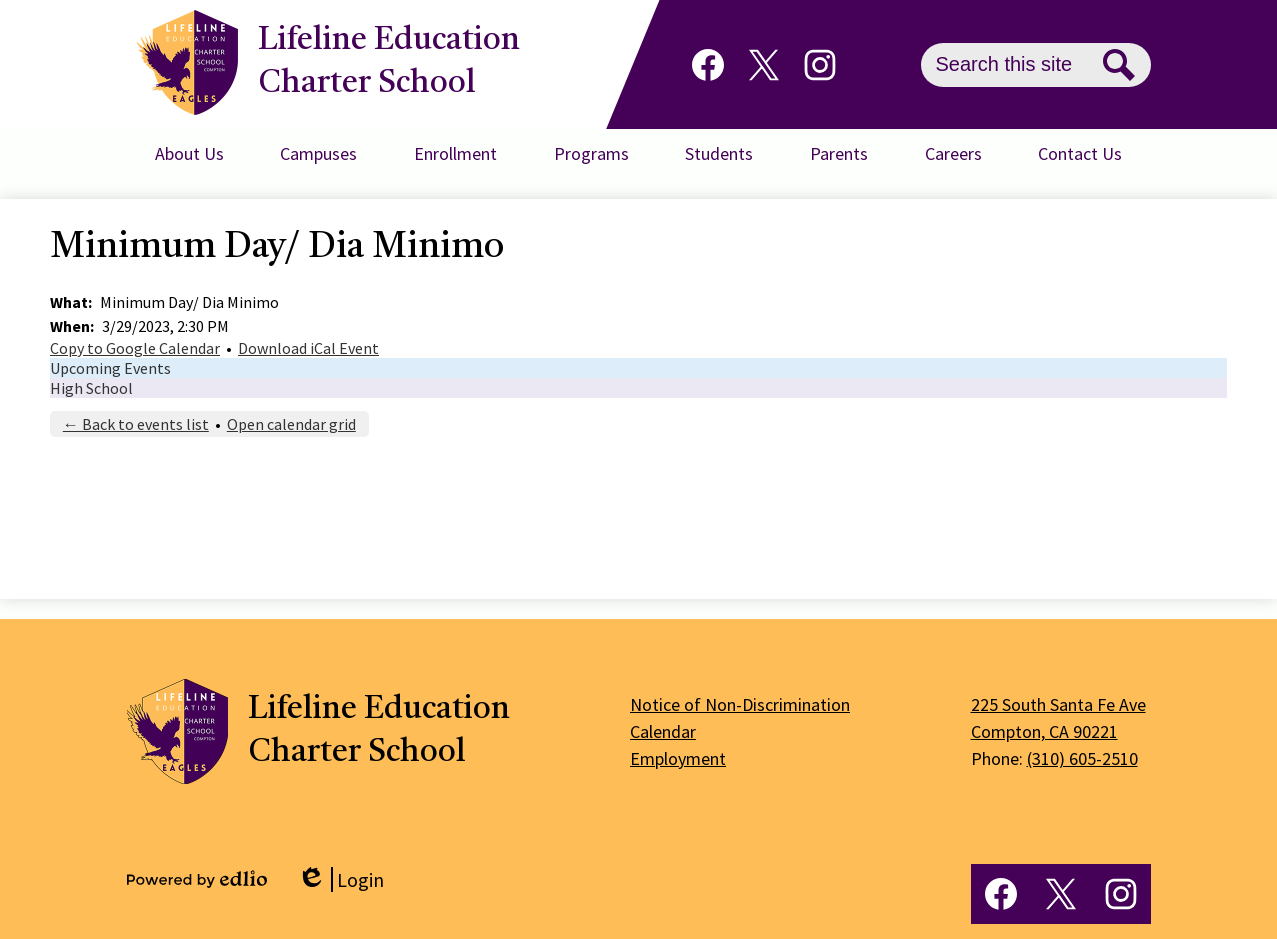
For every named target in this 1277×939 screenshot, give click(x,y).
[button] (189, 154)
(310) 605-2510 (1082, 758)
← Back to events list (136, 424)
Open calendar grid (291, 424)
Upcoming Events (110, 368)
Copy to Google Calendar (135, 348)
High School (91, 388)
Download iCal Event (308, 348)
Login (340, 879)
